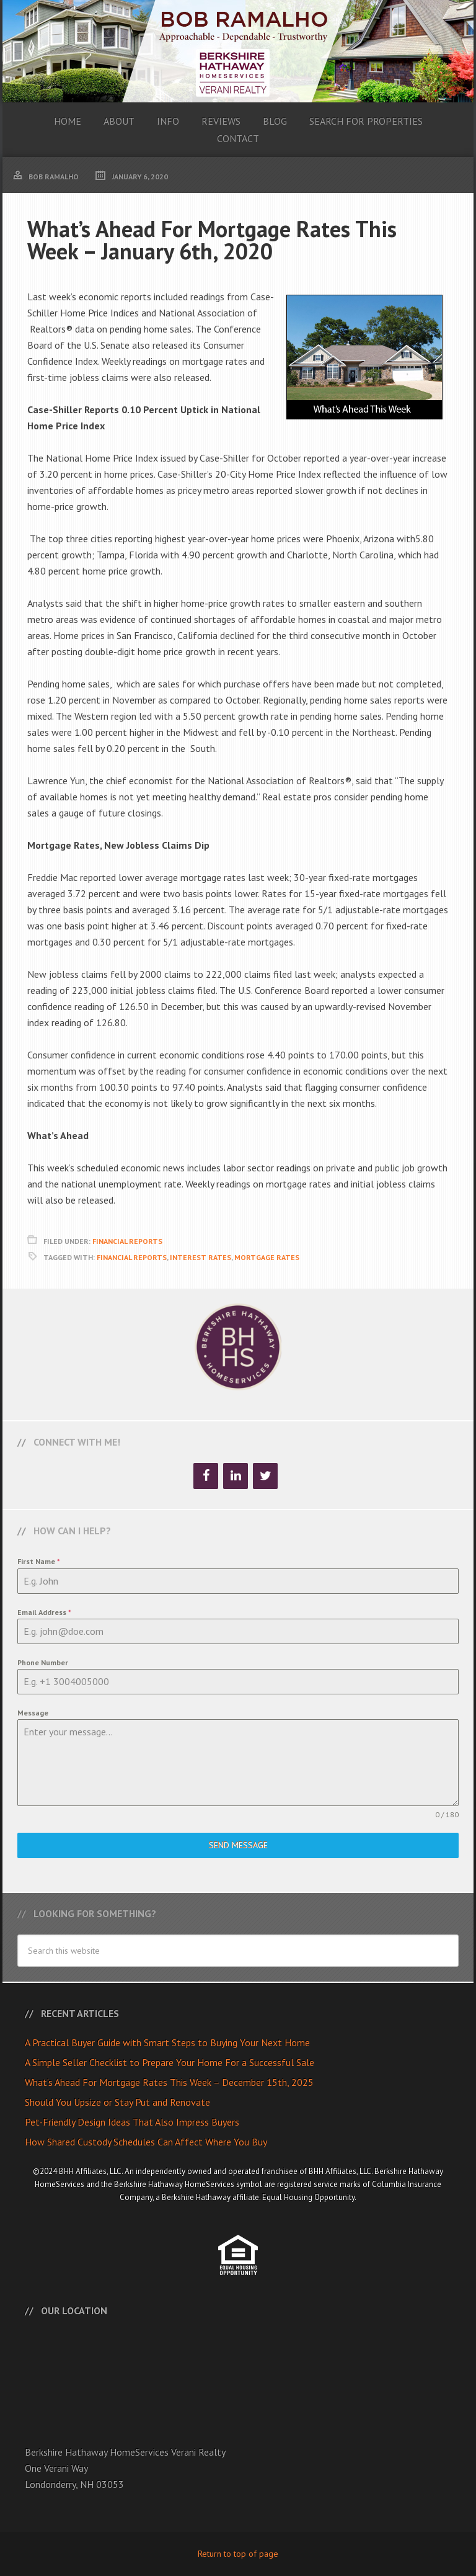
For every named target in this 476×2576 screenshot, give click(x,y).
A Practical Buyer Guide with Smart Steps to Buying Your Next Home (167, 2042)
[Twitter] (265, 1476)
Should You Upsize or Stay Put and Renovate (117, 2102)
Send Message (238, 1845)
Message (32, 1712)
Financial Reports (127, 1241)
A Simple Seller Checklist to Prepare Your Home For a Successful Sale (169, 2062)
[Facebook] (205, 1476)
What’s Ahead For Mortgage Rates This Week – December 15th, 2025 (169, 2082)
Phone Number (42, 1662)
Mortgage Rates (266, 1257)
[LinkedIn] (235, 1476)
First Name (38, 1561)
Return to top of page (238, 2553)
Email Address (44, 1612)
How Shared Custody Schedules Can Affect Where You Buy (146, 2141)
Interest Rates (200, 1257)
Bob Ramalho (238, 51)
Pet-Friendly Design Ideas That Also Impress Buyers (132, 2122)
